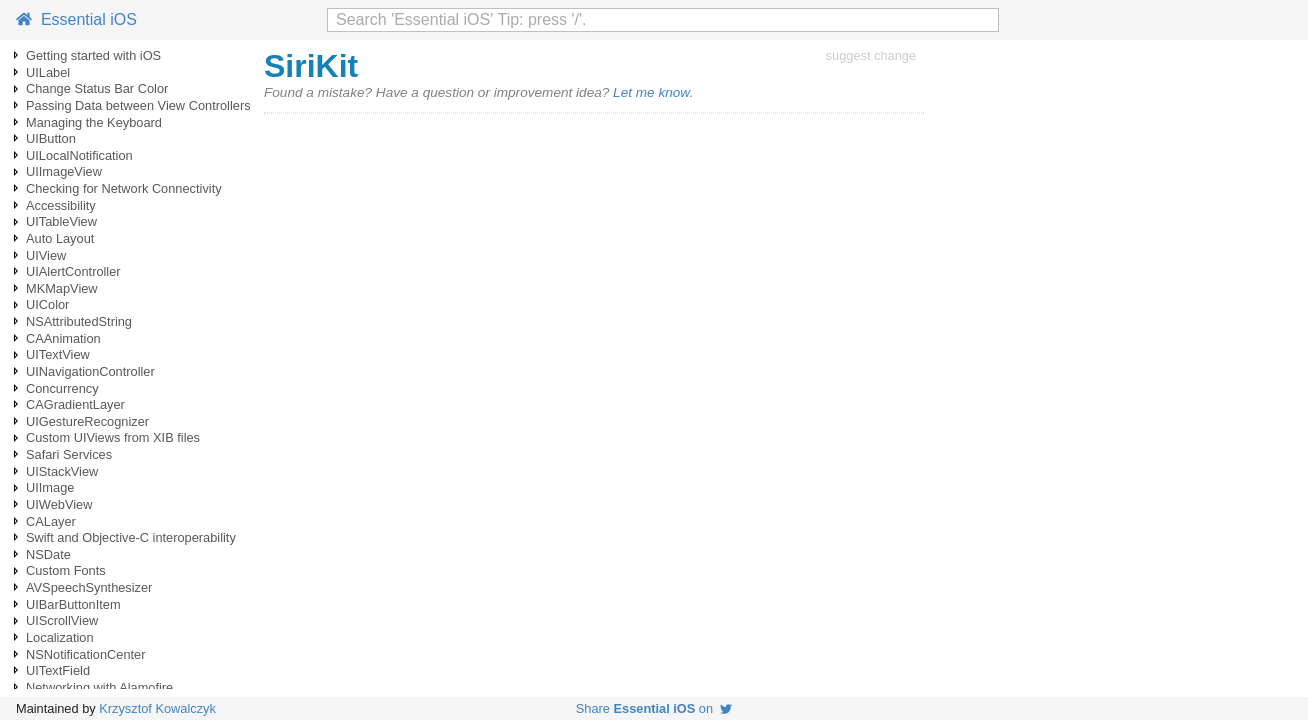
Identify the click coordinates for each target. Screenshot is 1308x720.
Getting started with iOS (93, 55)
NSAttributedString (79, 321)
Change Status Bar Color (97, 88)
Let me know (651, 92)
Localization (60, 637)
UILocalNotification (79, 155)
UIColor (47, 304)
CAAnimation (63, 338)
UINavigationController (90, 371)
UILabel (48, 72)
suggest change (871, 55)
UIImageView (64, 171)
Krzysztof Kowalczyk (157, 708)
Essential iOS (76, 19)
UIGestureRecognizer (87, 421)
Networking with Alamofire (99, 687)
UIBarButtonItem (73, 604)
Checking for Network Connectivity (124, 188)
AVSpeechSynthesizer (89, 587)
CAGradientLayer (75, 404)
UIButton (51, 138)
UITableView (61, 221)
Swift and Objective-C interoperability (131, 537)
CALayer (51, 521)
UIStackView (62, 471)
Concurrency (62, 388)
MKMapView (62, 288)
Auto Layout (60, 238)
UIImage (50, 487)
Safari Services (69, 454)
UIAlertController (73, 271)
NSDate (48, 554)
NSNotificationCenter (86, 654)
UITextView (58, 354)
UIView (46, 255)
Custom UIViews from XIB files (113, 437)
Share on (654, 708)
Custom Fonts (66, 570)
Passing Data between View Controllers (138, 105)
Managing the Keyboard (94, 122)
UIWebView (59, 504)
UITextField (58, 670)
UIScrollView (62, 620)
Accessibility (61, 205)
